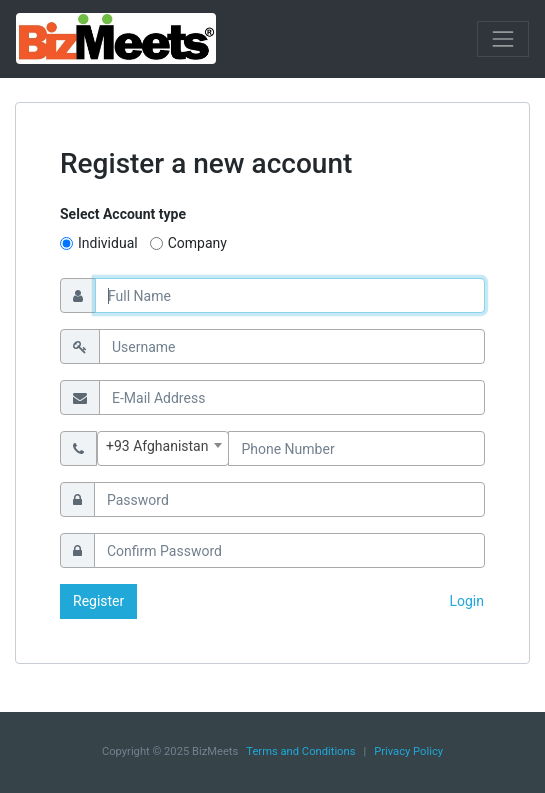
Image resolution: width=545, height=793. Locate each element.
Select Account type (123, 214)
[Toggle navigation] (503, 39)
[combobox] (163, 448)
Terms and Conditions (300, 751)
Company (197, 243)
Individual (108, 243)
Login (466, 601)
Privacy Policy (408, 751)
